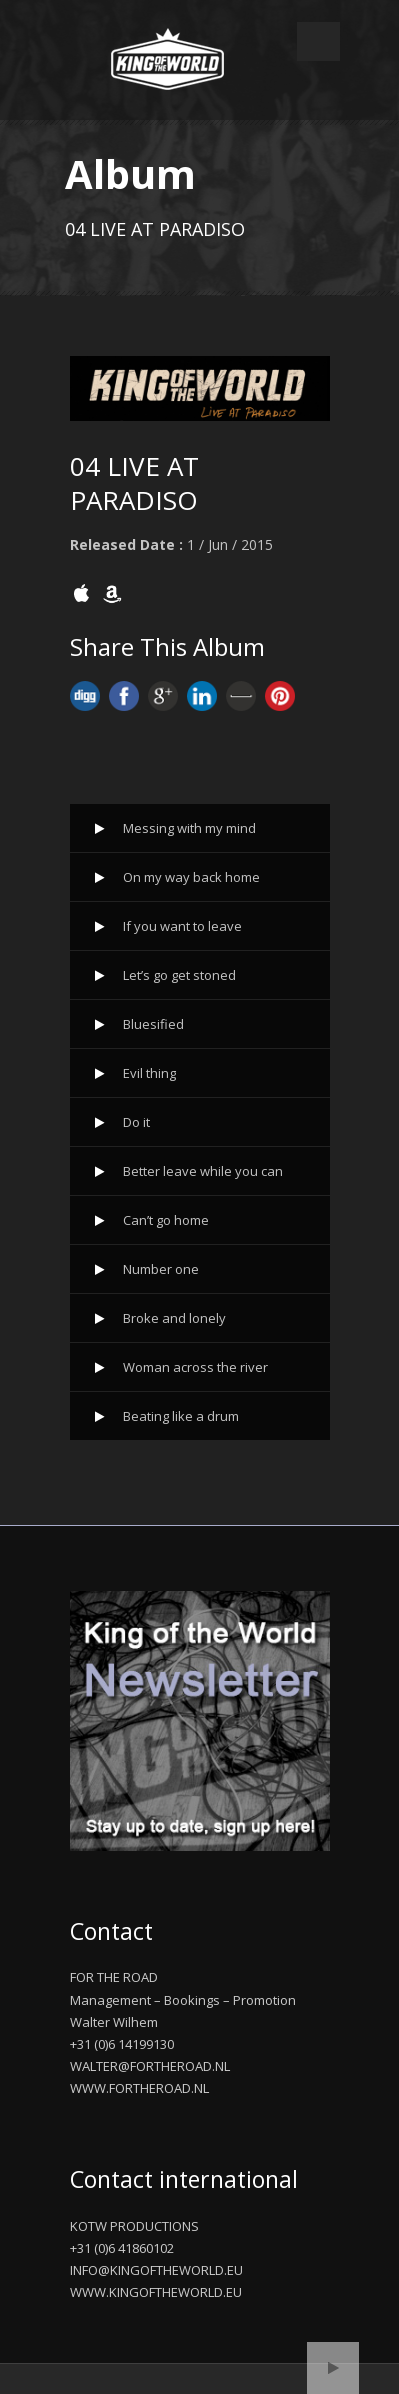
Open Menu (318, 41)
